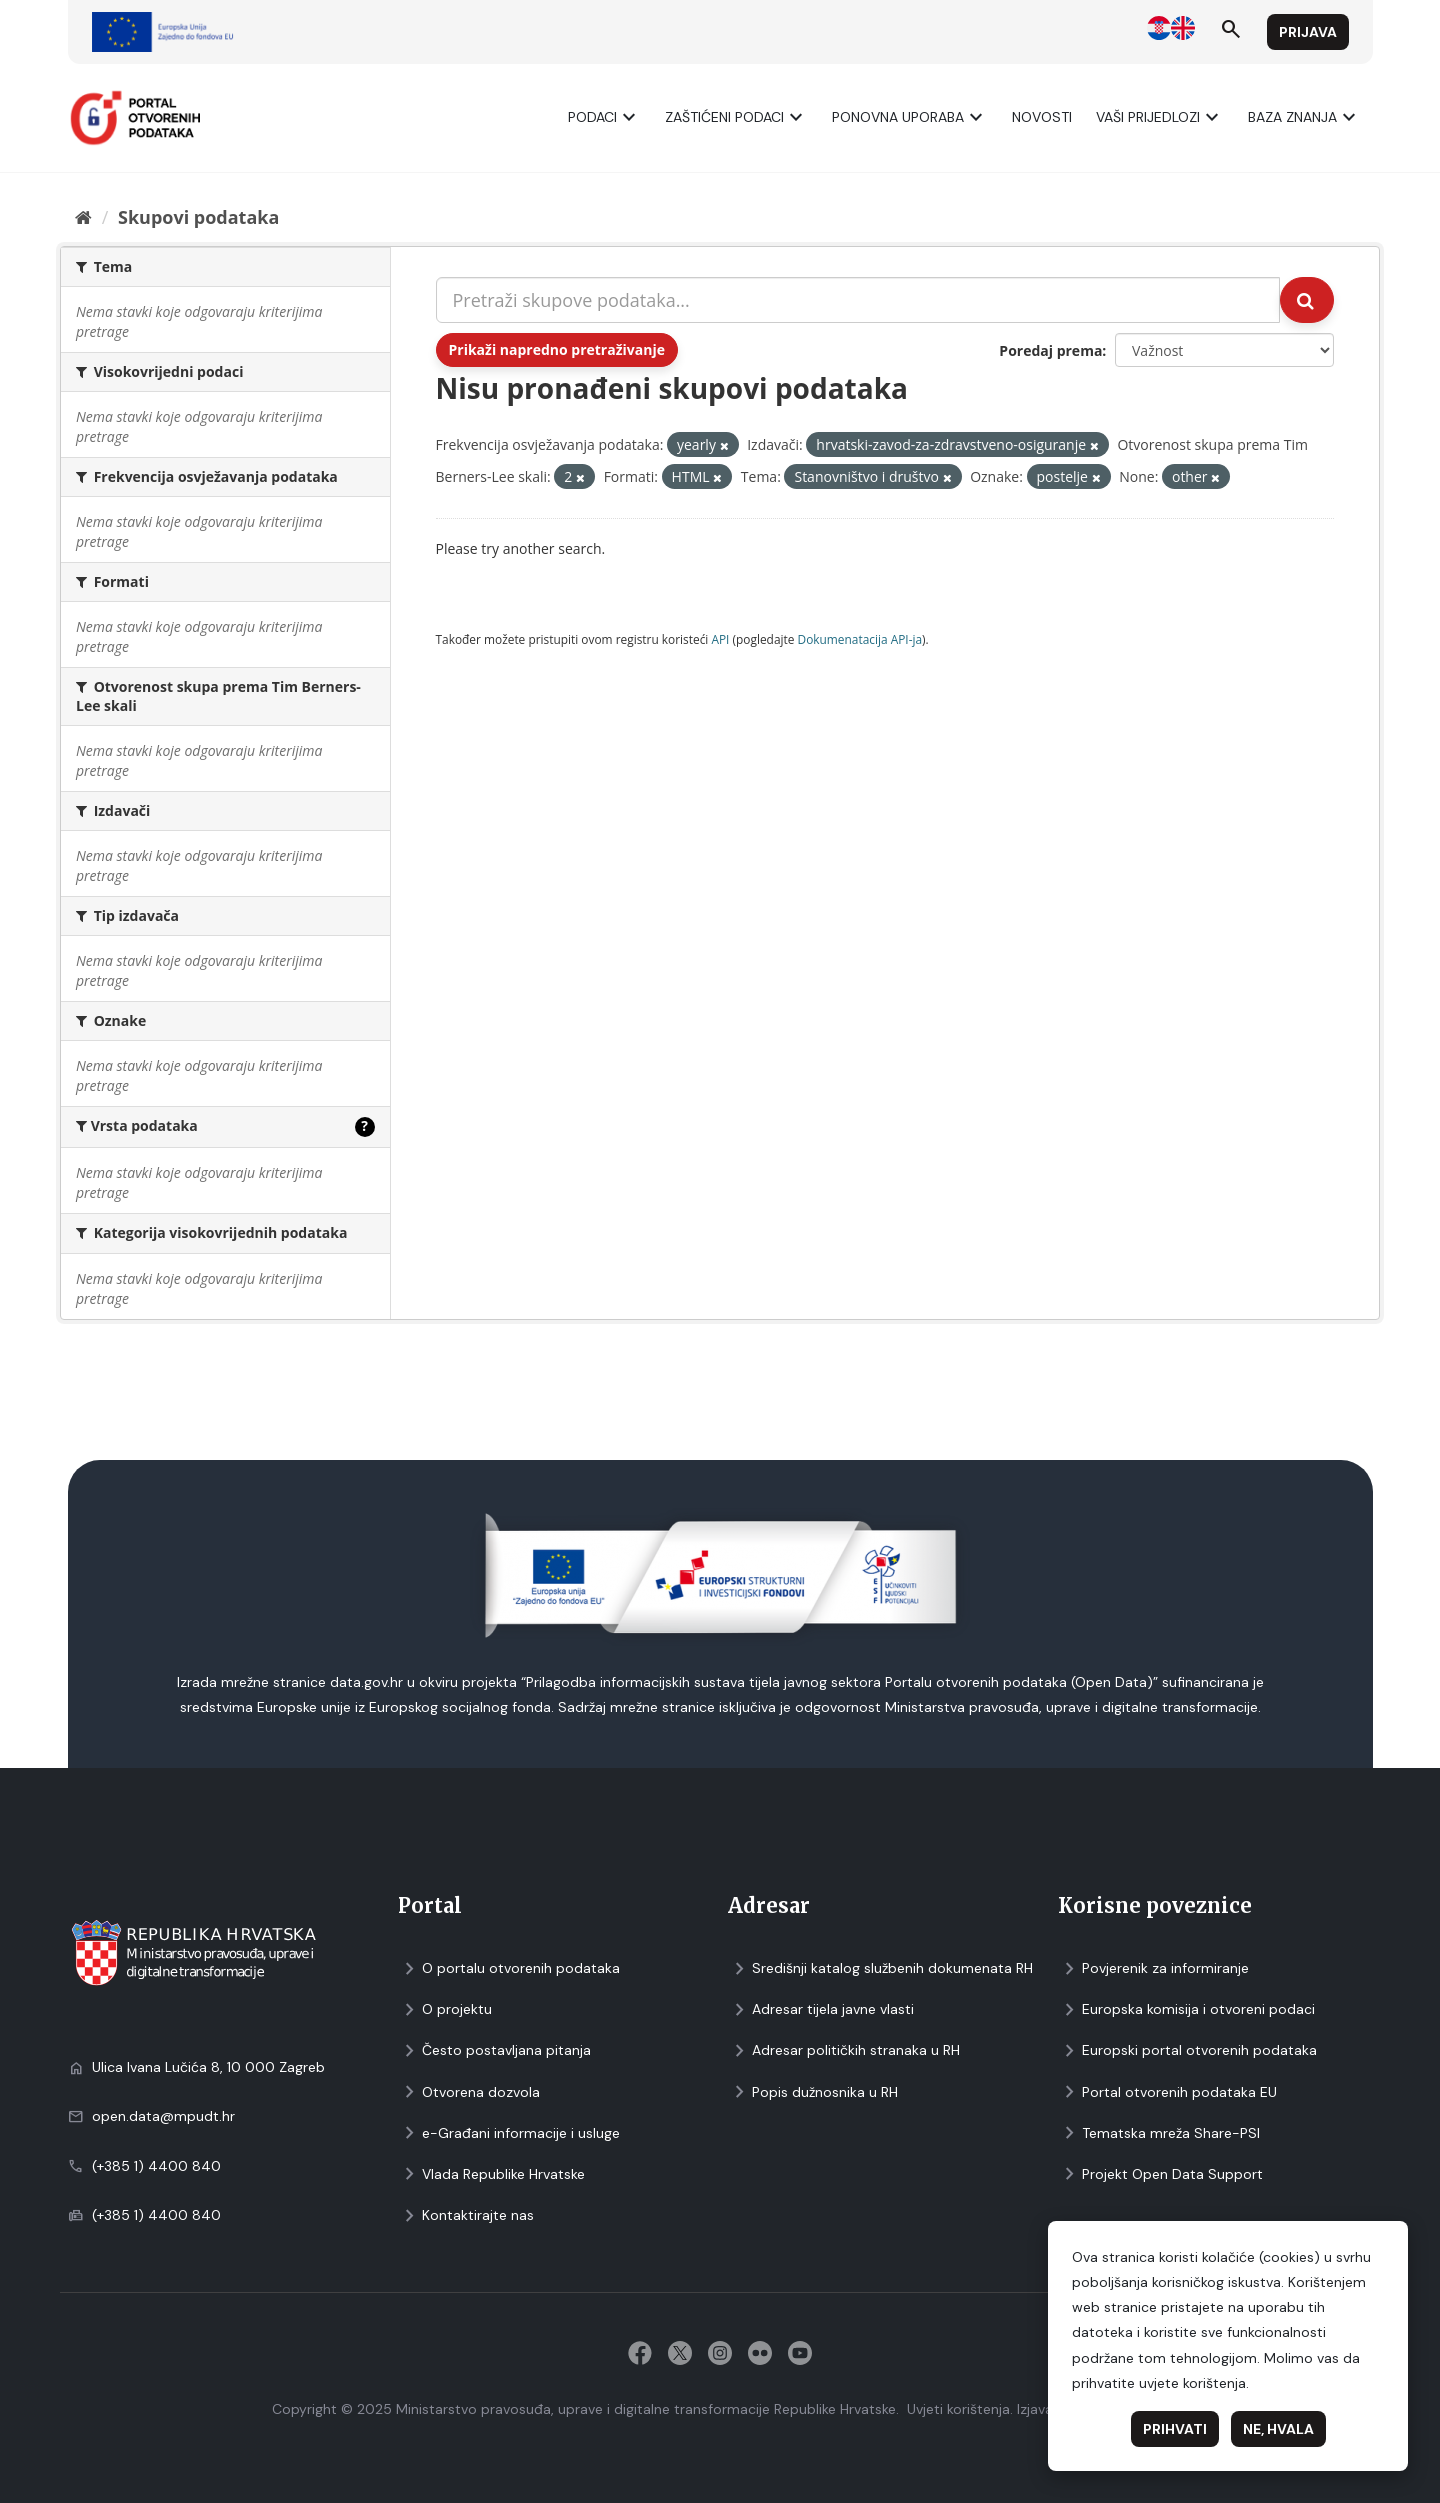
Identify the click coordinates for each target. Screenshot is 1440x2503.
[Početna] (83, 217)
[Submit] (1307, 300)
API (720, 639)
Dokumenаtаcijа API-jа (860, 639)
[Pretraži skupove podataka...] (858, 300)
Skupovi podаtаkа (198, 217)
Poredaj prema (1050, 350)
